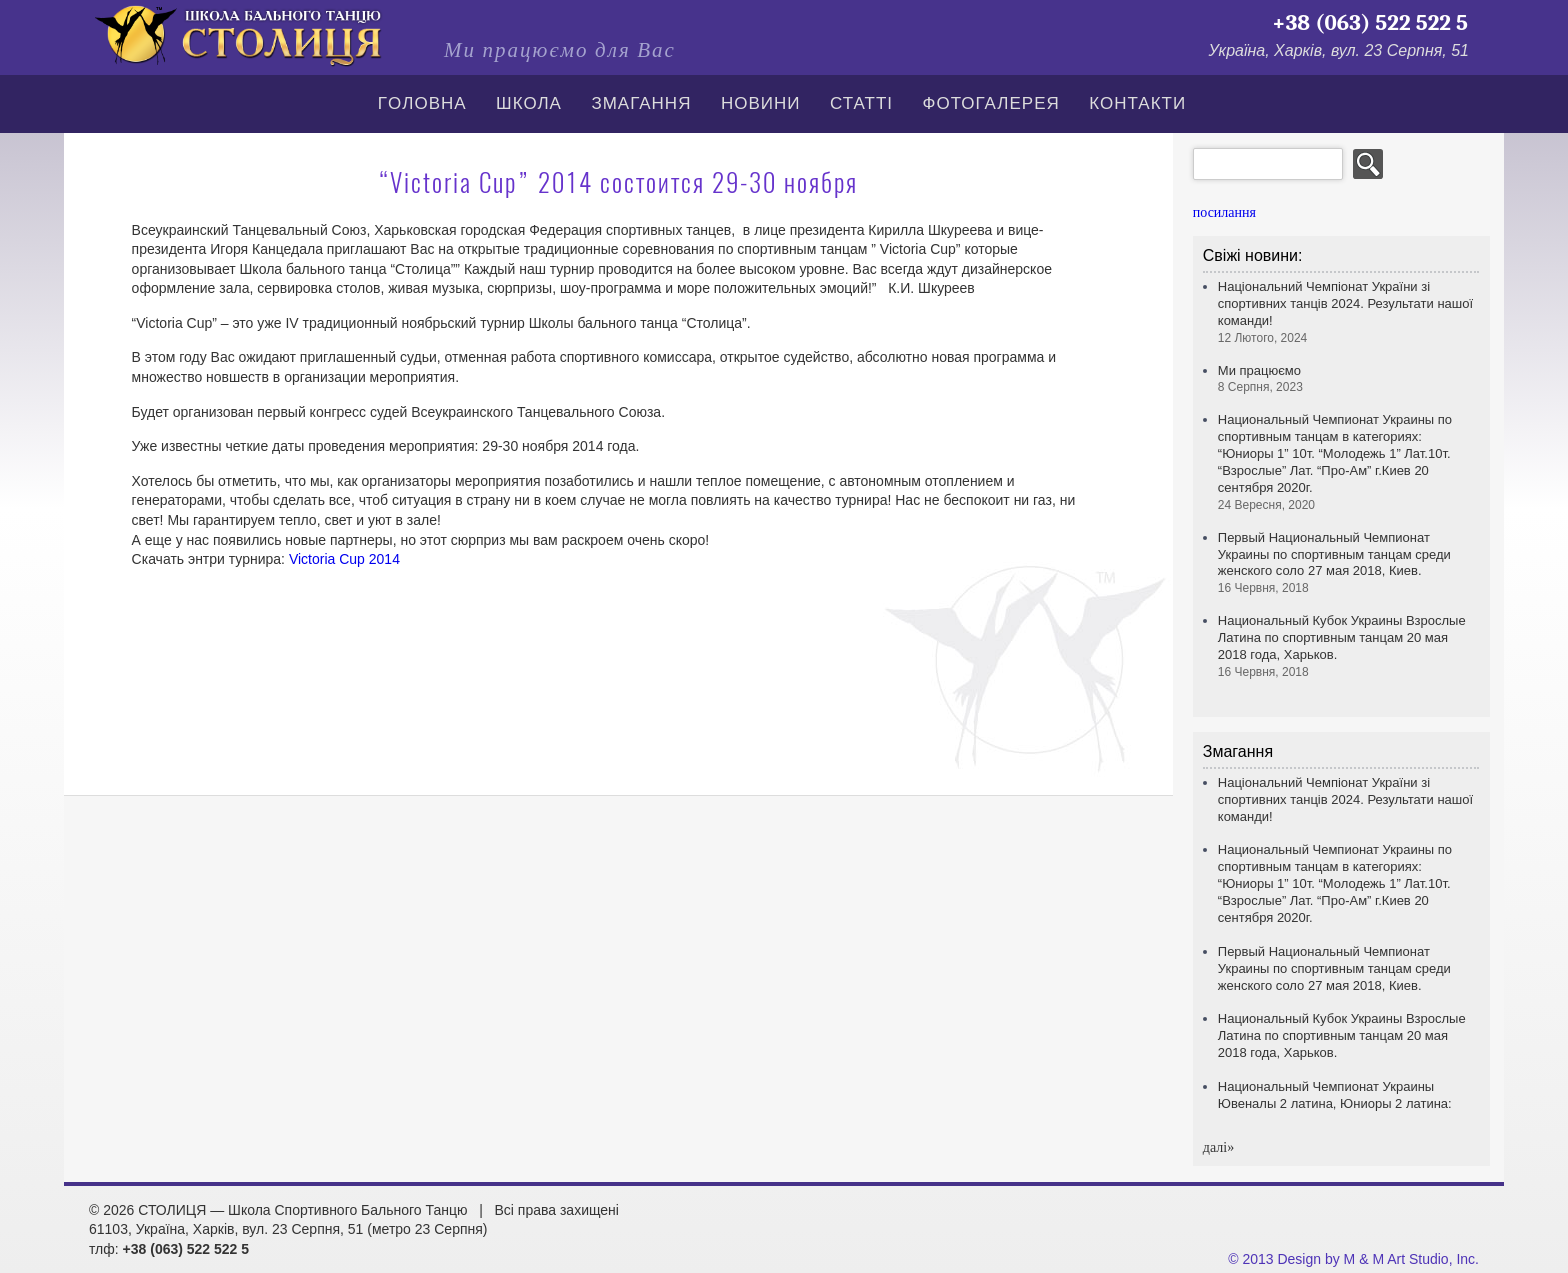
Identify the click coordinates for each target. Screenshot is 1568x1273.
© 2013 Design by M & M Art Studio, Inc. (1353, 1259)
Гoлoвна (422, 103)
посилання (1224, 212)
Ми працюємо (1260, 379)
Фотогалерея (991, 103)
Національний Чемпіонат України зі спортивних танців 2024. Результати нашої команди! (1345, 799)
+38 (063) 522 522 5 (1370, 23)
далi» (1218, 1147)
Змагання (641, 103)
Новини (761, 103)
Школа (529, 103)
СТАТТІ (861, 103)
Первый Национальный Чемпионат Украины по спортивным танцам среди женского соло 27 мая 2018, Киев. (1334, 563)
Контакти (1137, 103)
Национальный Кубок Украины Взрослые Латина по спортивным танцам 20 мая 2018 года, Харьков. (1342, 1035)
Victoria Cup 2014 (344, 559)
